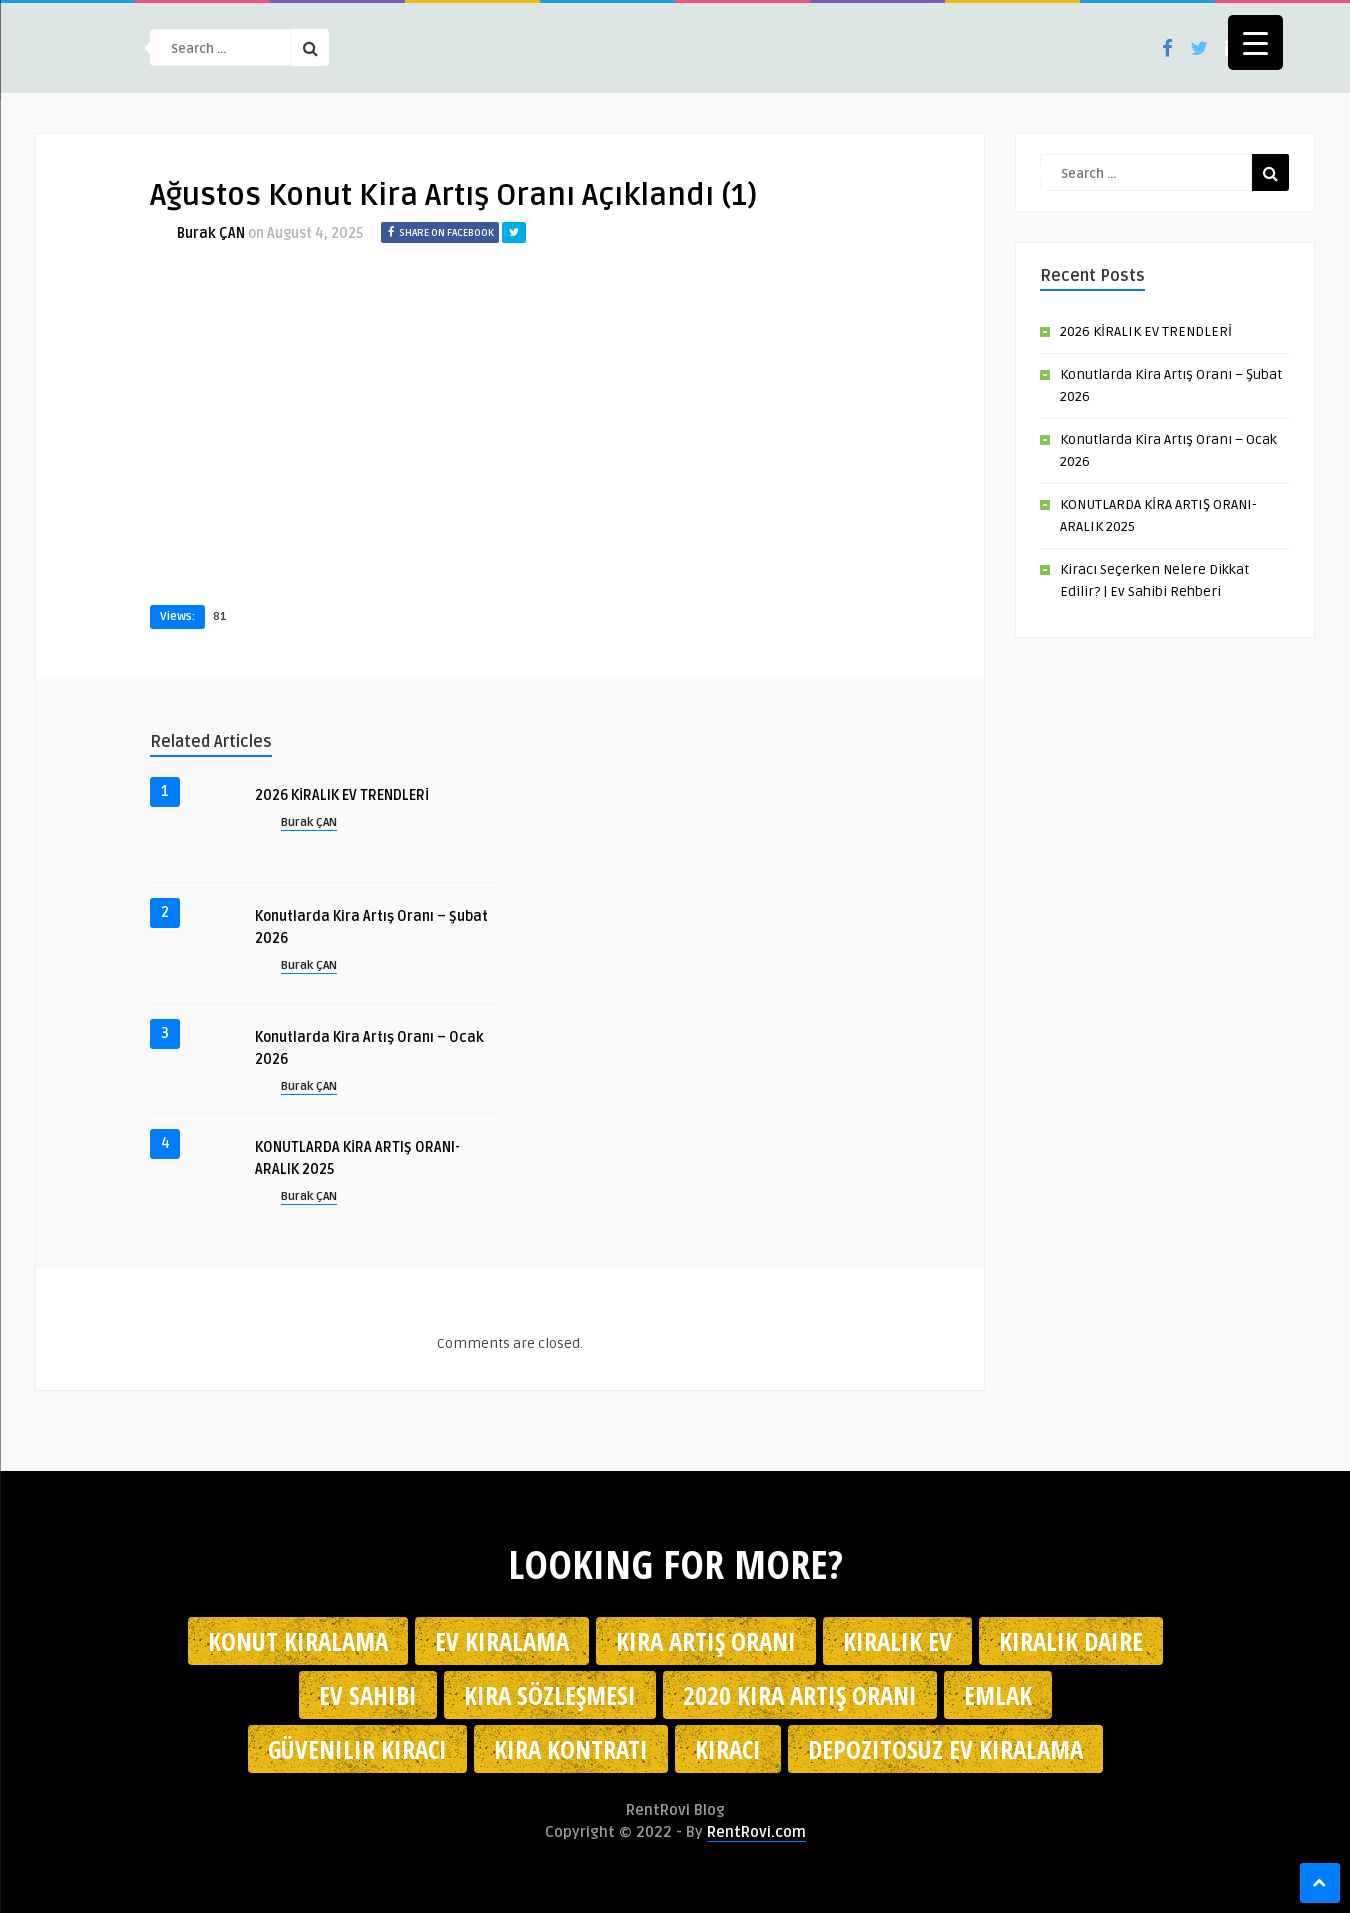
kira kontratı (571, 1749)
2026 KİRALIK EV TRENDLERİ (342, 795)
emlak (998, 1695)
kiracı (728, 1749)
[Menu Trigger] (1255, 42)
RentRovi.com (756, 1832)
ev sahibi (368, 1695)
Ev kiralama (502, 1641)
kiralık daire (1071, 1641)
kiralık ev (897, 1641)
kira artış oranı (706, 1641)
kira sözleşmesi (550, 1695)
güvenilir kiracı (357, 1749)
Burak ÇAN (211, 233)
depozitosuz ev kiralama (945, 1749)
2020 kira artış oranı (800, 1695)
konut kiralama (298, 1641)
